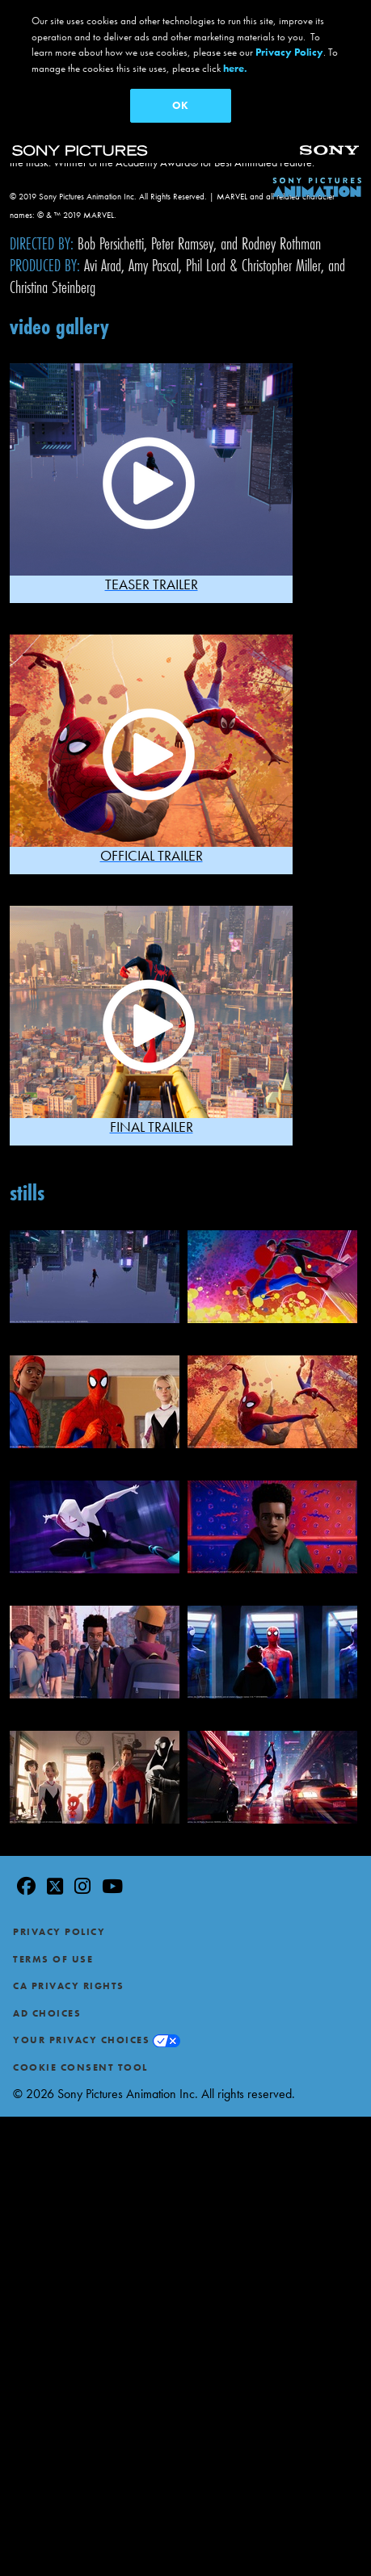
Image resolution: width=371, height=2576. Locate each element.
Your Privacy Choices (81, 2034)
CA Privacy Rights (68, 1979)
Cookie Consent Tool (80, 2061)
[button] (151, 477)
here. (235, 68)
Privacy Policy (59, 1925)
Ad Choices (47, 2006)
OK (180, 105)
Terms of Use (53, 1952)
